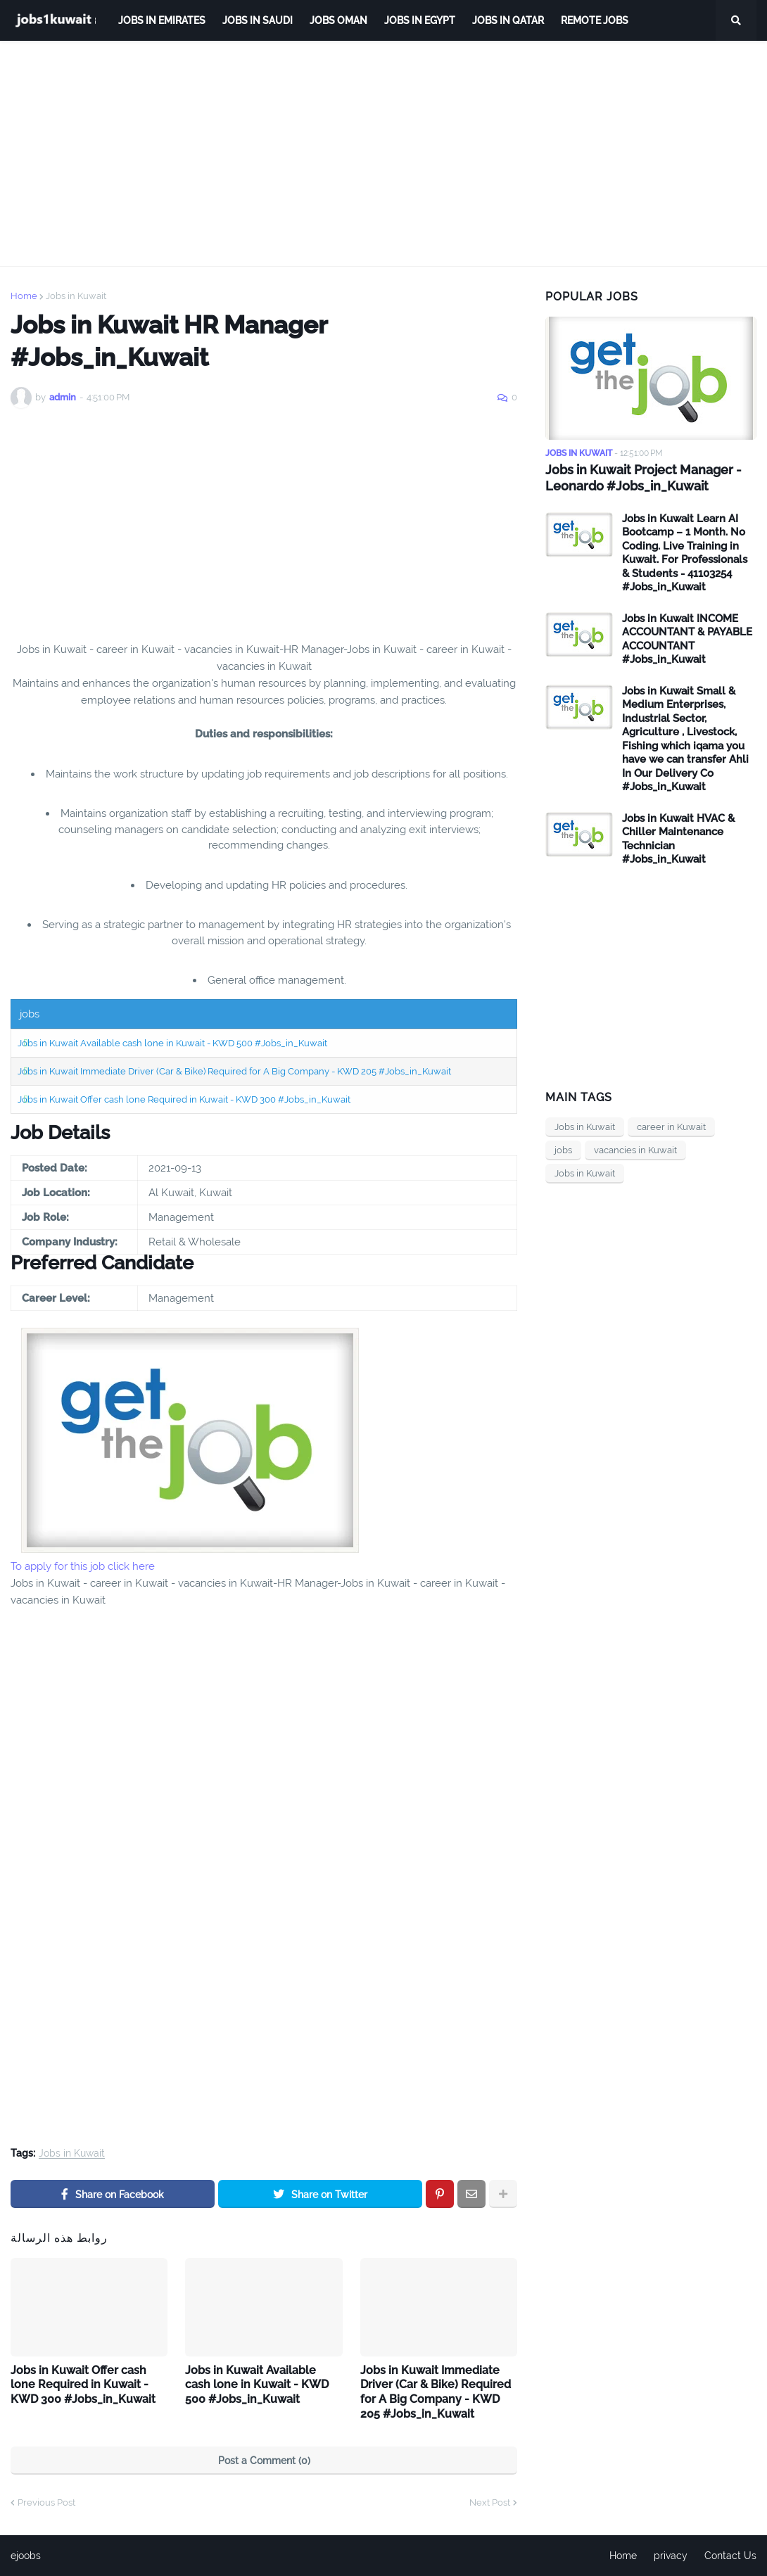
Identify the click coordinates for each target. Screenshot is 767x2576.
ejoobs (26, 2555)
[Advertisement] (383, 153)
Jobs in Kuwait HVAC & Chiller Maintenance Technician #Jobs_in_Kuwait (678, 839)
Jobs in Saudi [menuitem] (257, 20)
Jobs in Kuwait (76, 295)
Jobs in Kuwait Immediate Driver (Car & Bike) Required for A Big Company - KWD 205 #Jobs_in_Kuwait (234, 1071)
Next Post (489, 2502)
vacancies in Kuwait (635, 1150)
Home (24, 295)
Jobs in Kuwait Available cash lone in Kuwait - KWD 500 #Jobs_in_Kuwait (172, 1043)
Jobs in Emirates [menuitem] (161, 20)
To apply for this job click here (83, 1566)
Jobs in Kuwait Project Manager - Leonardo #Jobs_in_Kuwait (643, 477)
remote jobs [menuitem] (594, 20)
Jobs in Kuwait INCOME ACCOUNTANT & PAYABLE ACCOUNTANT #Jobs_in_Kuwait (687, 639)
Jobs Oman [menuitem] (338, 20)
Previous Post (46, 2502)
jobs (563, 1150)
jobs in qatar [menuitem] (508, 20)
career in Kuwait (671, 1127)
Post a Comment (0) (264, 2460)
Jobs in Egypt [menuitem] (419, 20)
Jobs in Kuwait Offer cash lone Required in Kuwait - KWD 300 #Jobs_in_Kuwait (184, 1099)
